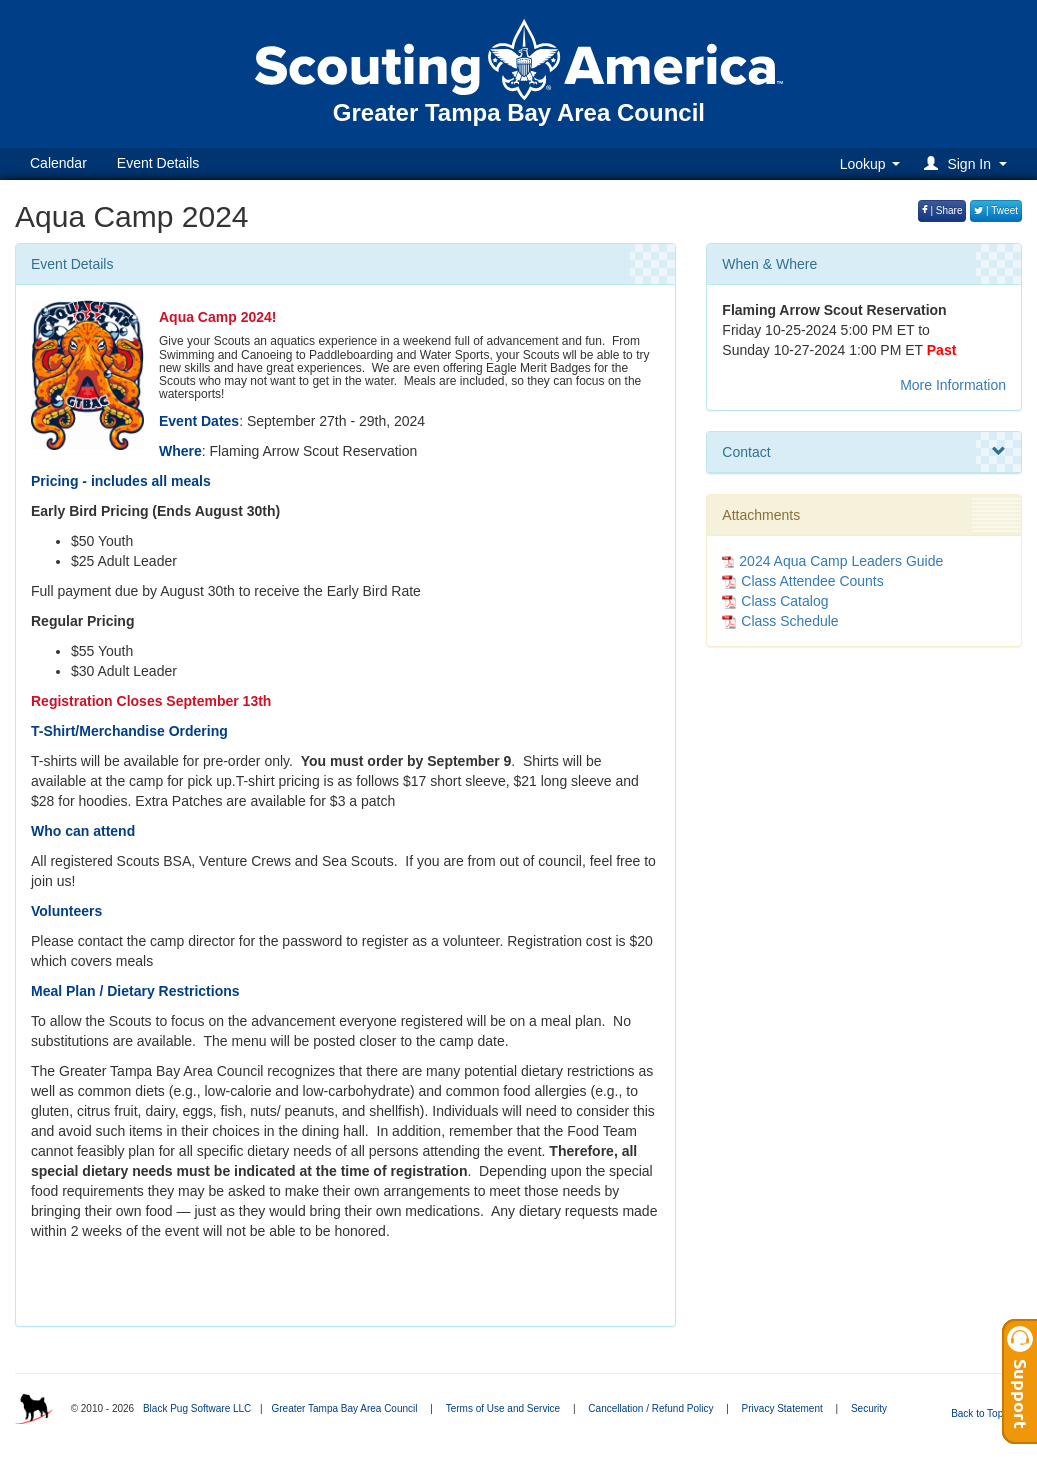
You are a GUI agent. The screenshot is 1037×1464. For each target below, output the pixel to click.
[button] (968, 163)
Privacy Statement (782, 1408)
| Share (942, 210)
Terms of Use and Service (503, 1408)
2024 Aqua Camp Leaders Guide (841, 561)
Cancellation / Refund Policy (650, 1408)
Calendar (58, 163)
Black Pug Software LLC (197, 1408)
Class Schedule (780, 621)
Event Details (158, 163)
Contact (864, 452)
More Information (953, 385)
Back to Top (983, 1413)
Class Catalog (775, 601)
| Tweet (996, 210)
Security (869, 1408)
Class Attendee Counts (802, 581)
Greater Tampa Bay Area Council (344, 1408)
